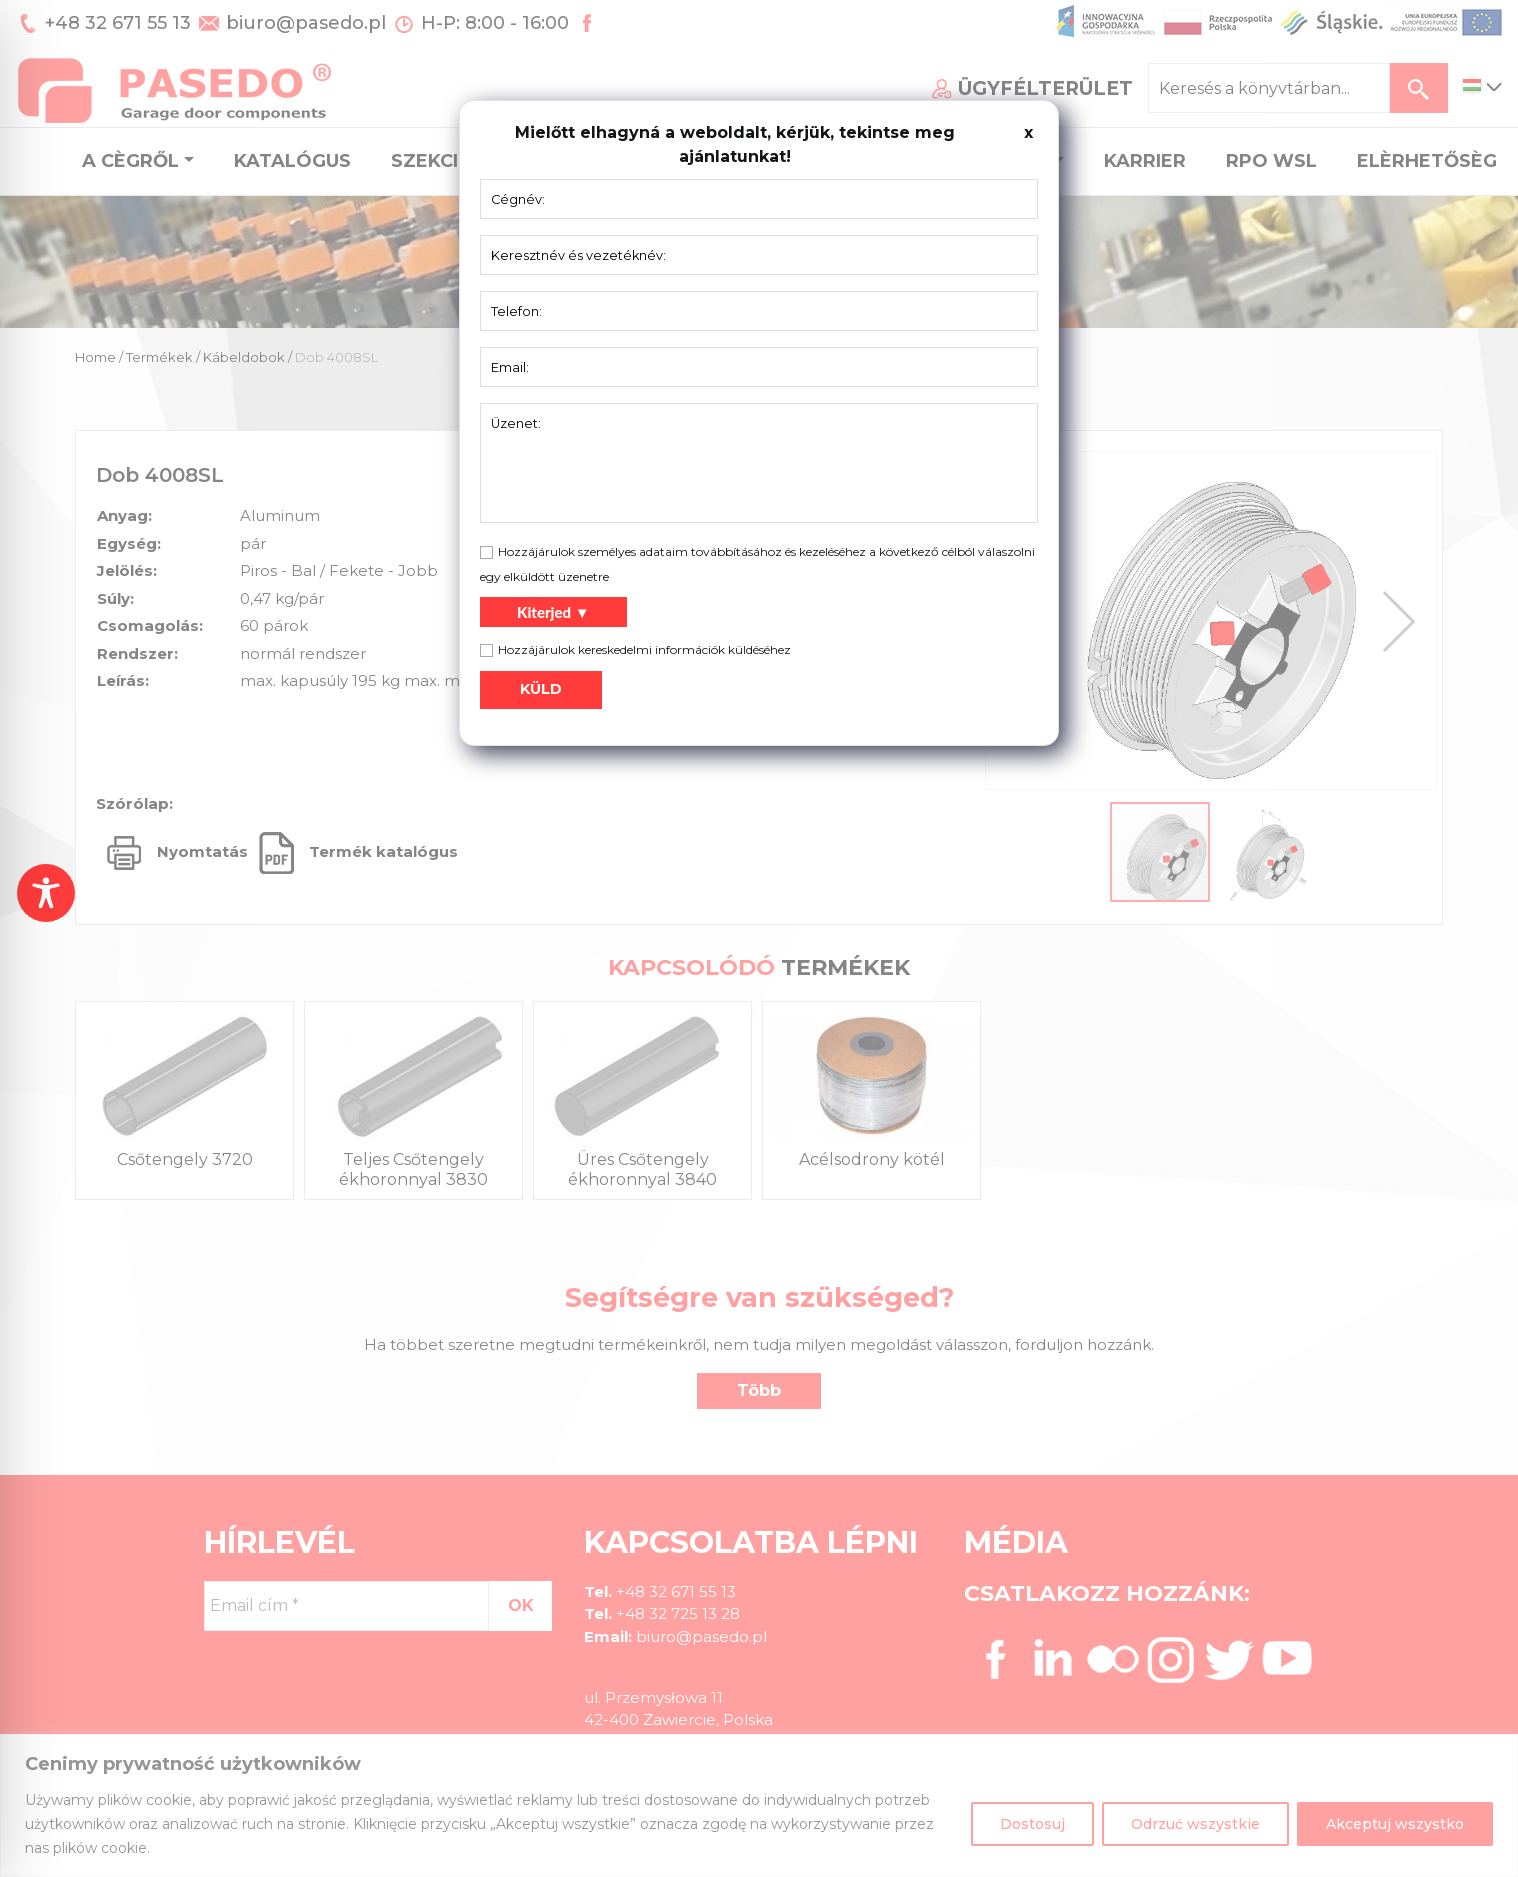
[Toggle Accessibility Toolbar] (46, 893)
